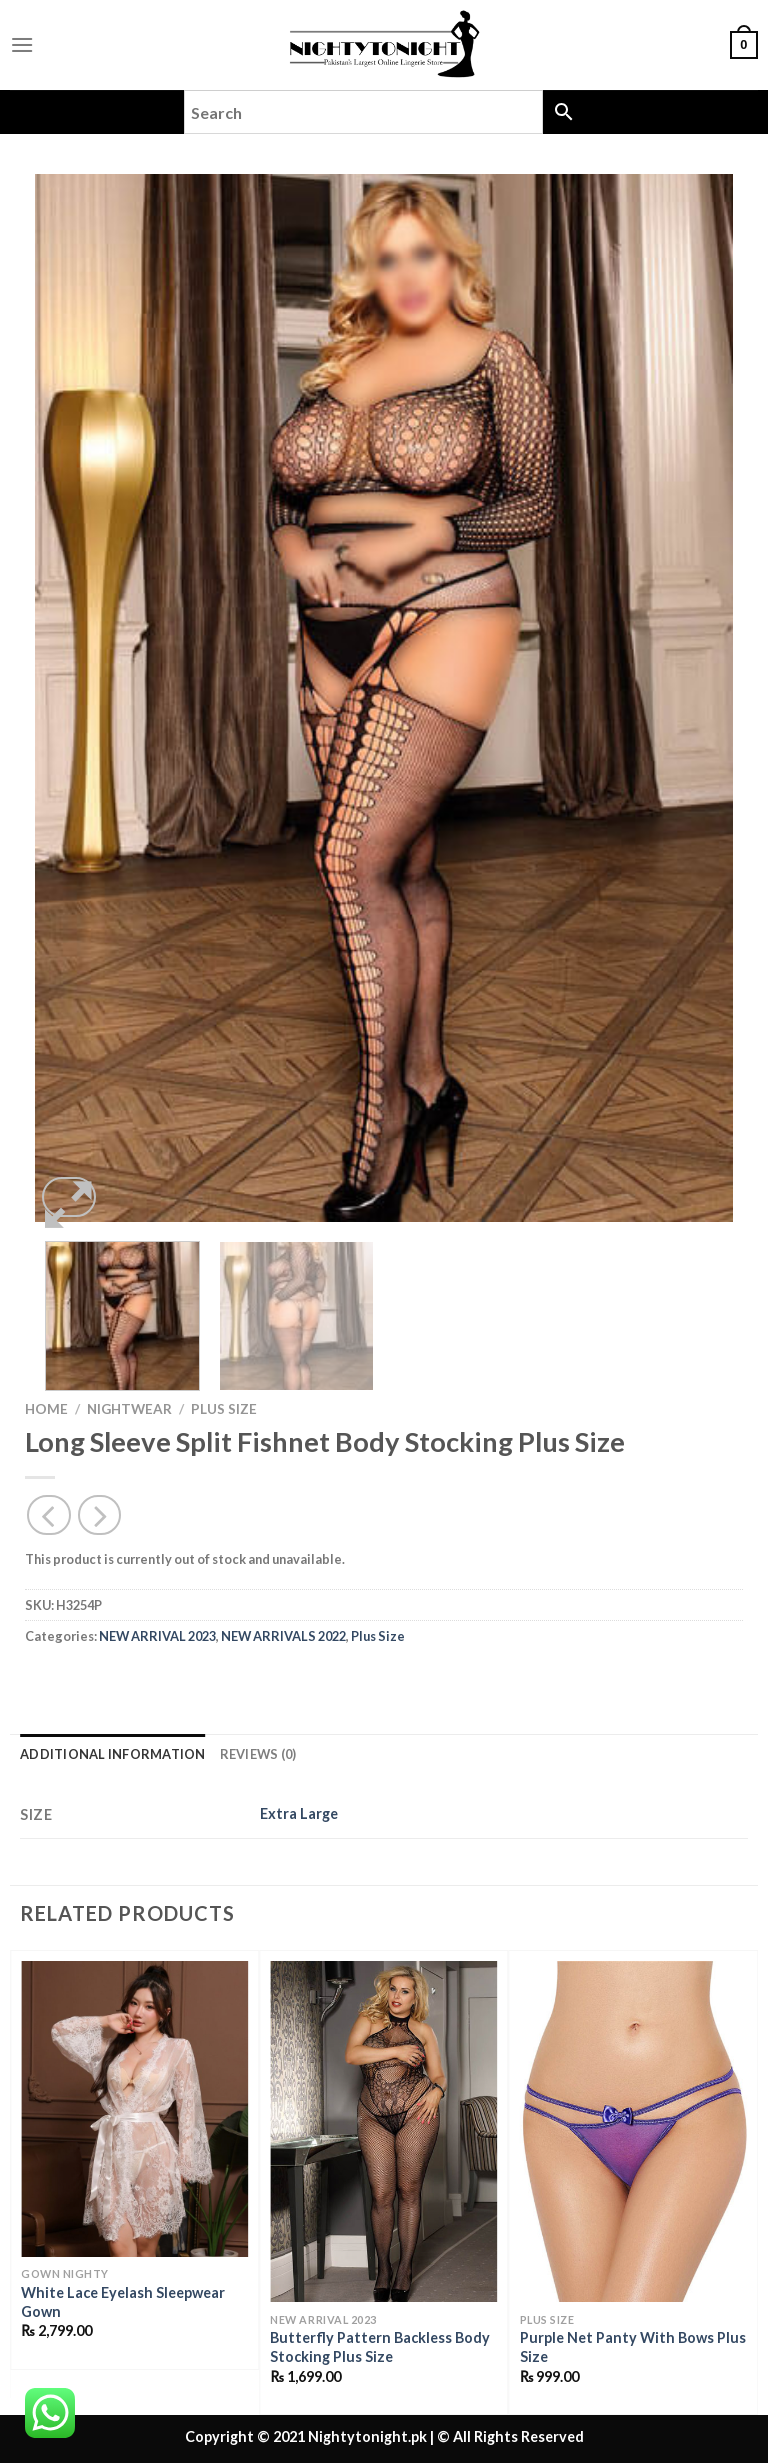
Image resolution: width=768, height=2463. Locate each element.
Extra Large (299, 1813)
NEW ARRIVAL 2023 (157, 1636)
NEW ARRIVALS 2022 (283, 1636)
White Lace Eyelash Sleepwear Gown (123, 2302)
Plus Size (224, 1409)
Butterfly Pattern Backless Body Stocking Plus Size (380, 2347)
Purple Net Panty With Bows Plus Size (633, 2347)
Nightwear (129, 1409)
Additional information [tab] (113, 1754)
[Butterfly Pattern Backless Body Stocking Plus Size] (383, 2131)
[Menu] (22, 44)
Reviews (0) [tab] (258, 1754)
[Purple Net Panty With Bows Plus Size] (633, 2131)
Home (46, 1409)
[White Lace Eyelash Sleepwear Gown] (134, 2109)
